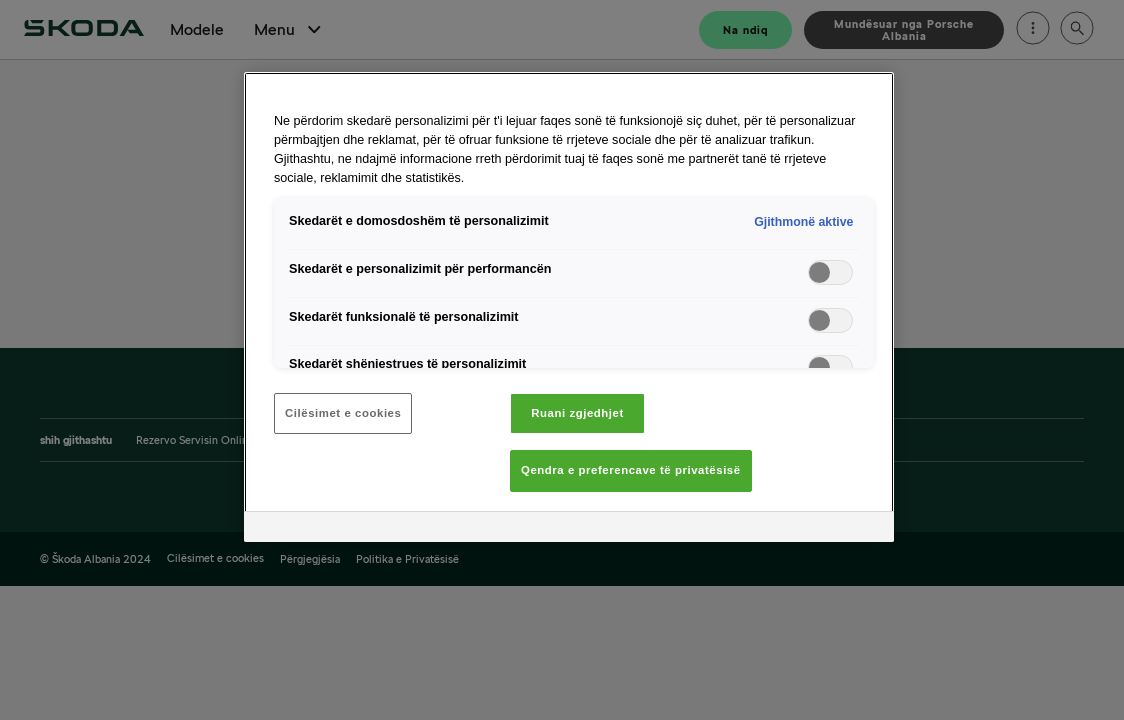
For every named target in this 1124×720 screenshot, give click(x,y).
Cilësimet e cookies (343, 413)
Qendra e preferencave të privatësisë (631, 470)
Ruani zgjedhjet (577, 413)
